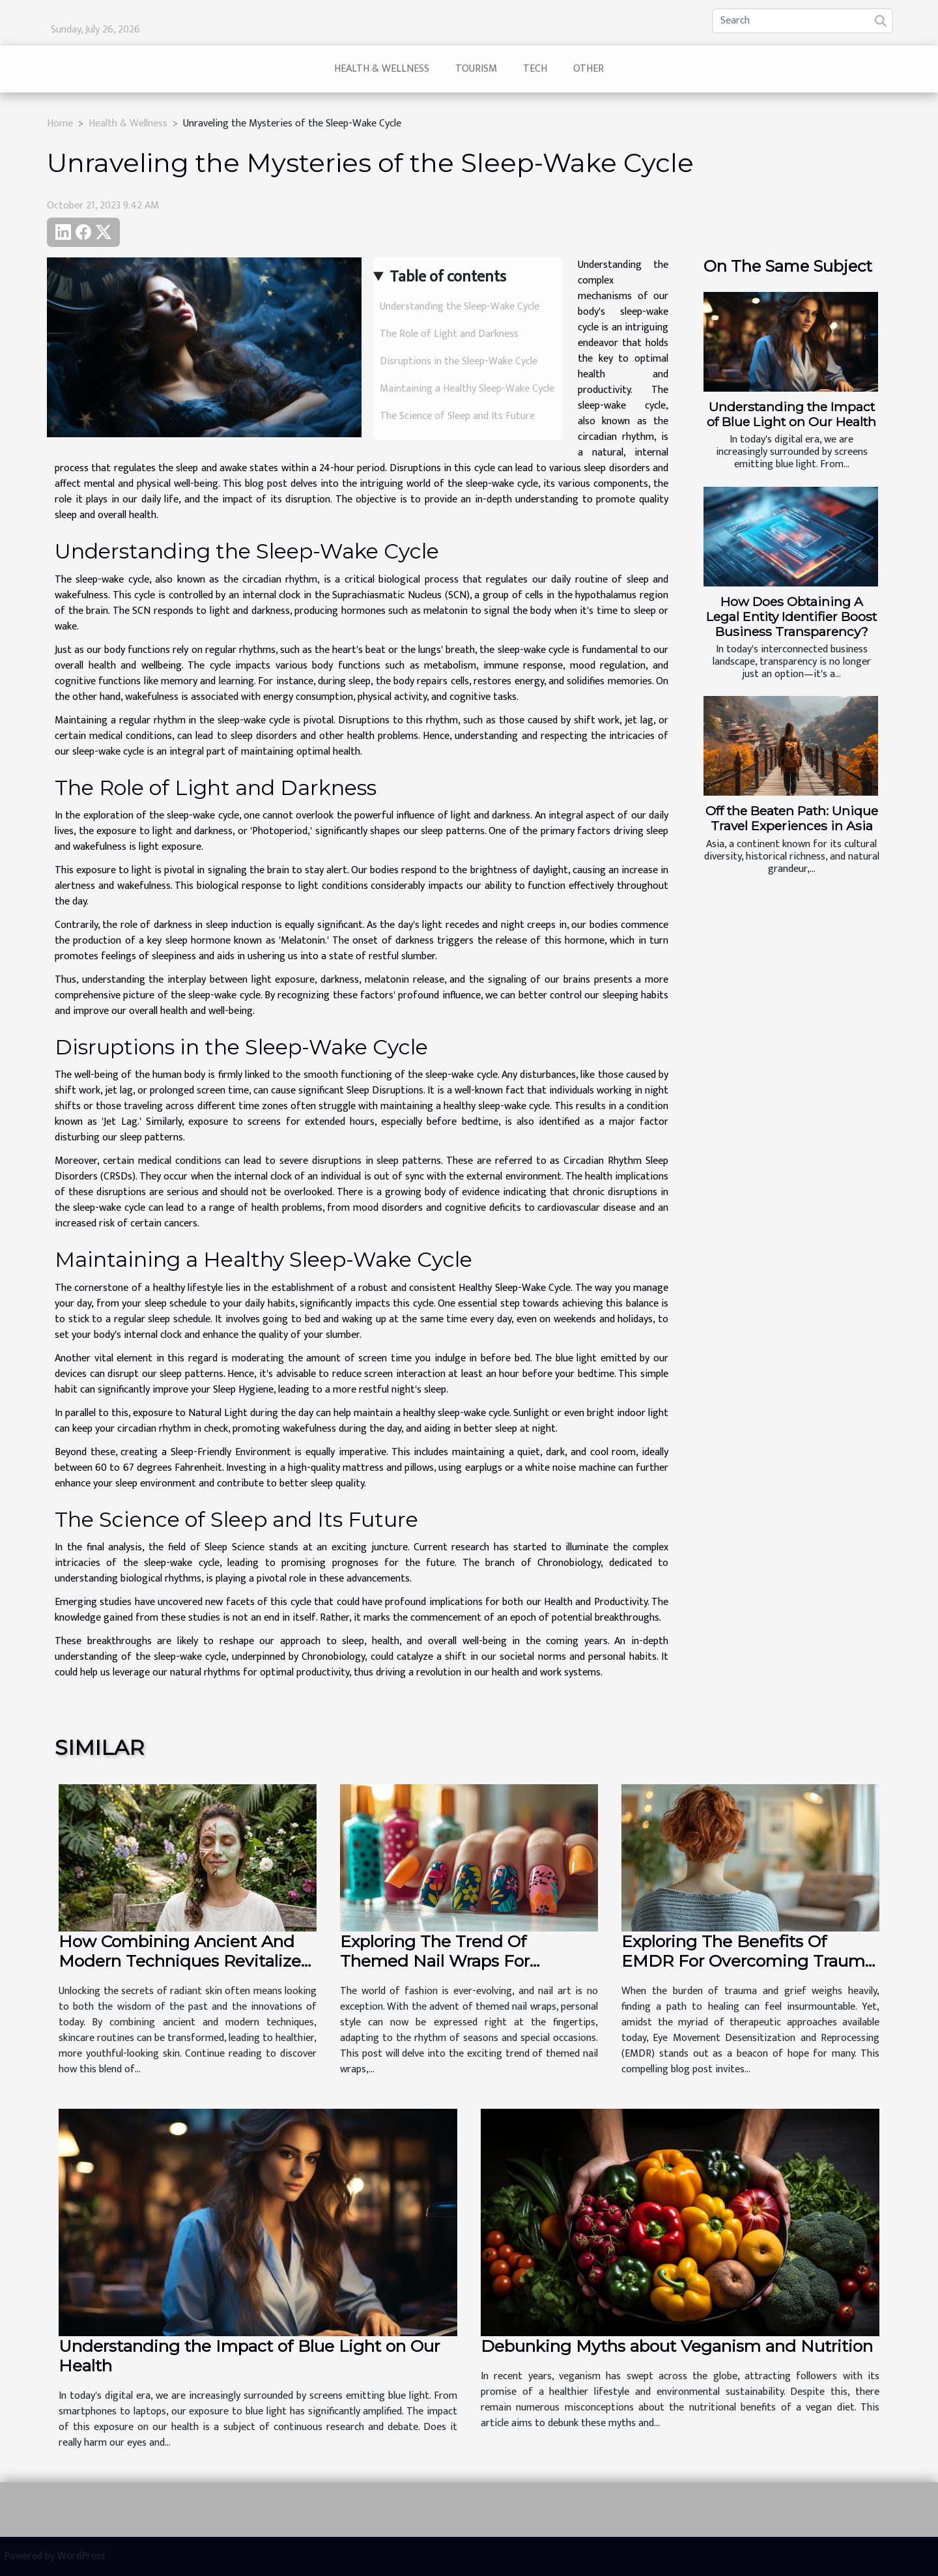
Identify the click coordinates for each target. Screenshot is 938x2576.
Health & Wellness (381, 69)
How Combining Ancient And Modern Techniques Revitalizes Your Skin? (184, 1961)
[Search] (802, 20)
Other (588, 69)
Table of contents (448, 277)
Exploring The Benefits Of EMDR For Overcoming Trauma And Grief (747, 1961)
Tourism (476, 69)
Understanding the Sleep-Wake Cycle (459, 306)
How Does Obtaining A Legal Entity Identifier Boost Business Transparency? (791, 616)
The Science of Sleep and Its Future (457, 416)
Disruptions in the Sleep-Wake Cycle (458, 361)
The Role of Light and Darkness (449, 334)
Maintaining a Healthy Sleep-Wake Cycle (467, 389)
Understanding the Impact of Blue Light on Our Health (791, 414)
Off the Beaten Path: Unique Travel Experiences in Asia (791, 818)
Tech (535, 69)
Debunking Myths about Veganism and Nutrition (677, 2346)
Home (60, 123)
